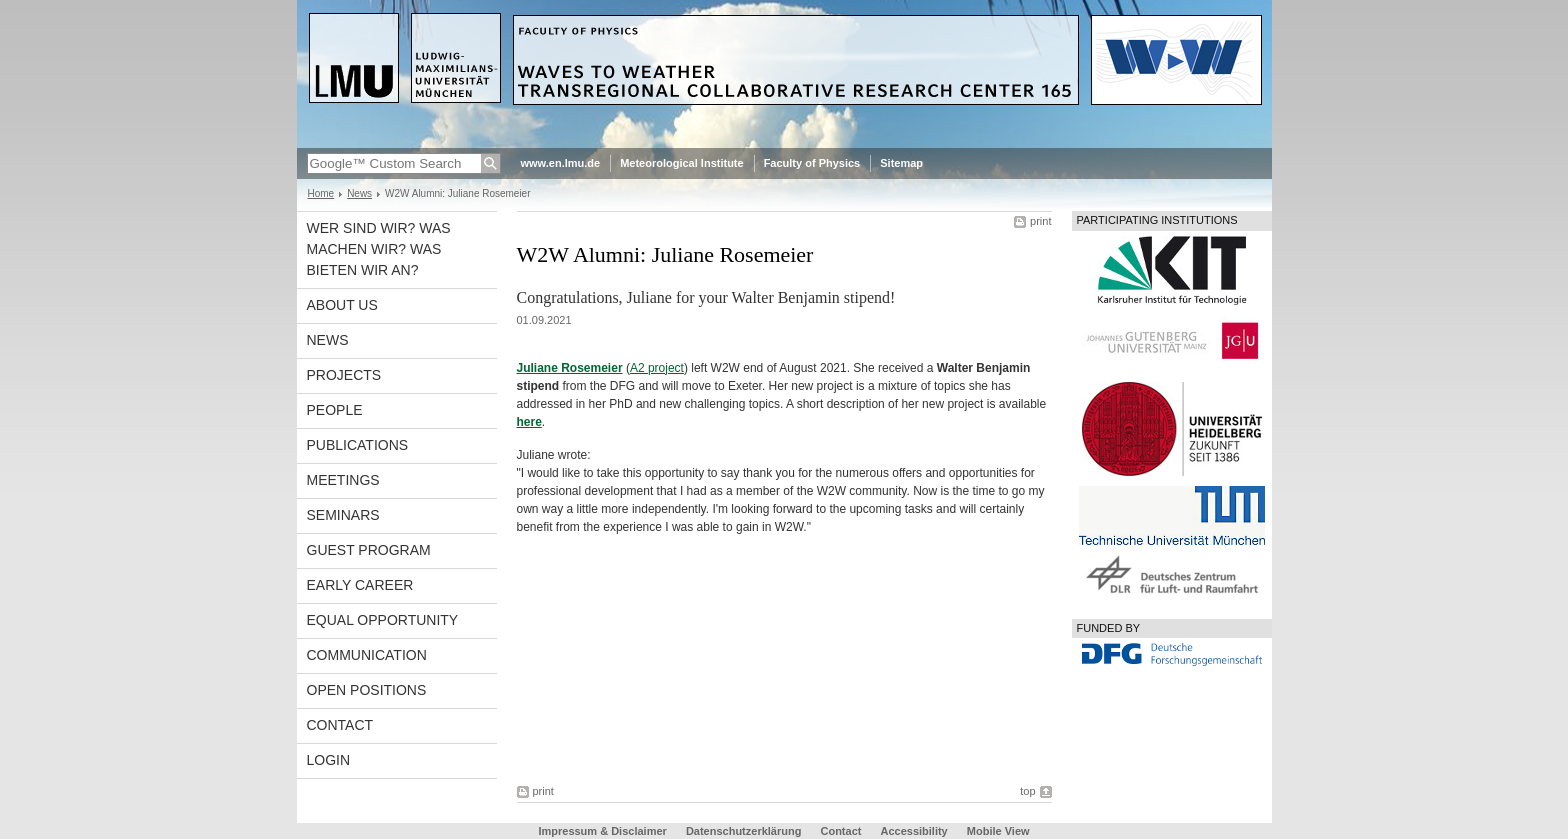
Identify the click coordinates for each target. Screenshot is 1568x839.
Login (329, 760)
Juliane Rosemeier (570, 368)
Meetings (343, 480)
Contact (340, 725)
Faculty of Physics (812, 163)
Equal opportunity (383, 620)
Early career (360, 585)
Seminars (343, 515)
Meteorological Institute (681, 163)
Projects (344, 375)
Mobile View (998, 831)
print (1040, 221)
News (359, 193)
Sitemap (901, 163)
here (529, 422)
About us (342, 305)
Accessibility (915, 831)
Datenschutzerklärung (744, 831)
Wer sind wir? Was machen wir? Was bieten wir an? (379, 249)
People (335, 410)
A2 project (657, 368)
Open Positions (367, 690)
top (1027, 791)
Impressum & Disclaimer (602, 831)
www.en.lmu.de (561, 163)
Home (321, 193)
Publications (358, 445)
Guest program (369, 550)
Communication (367, 655)
